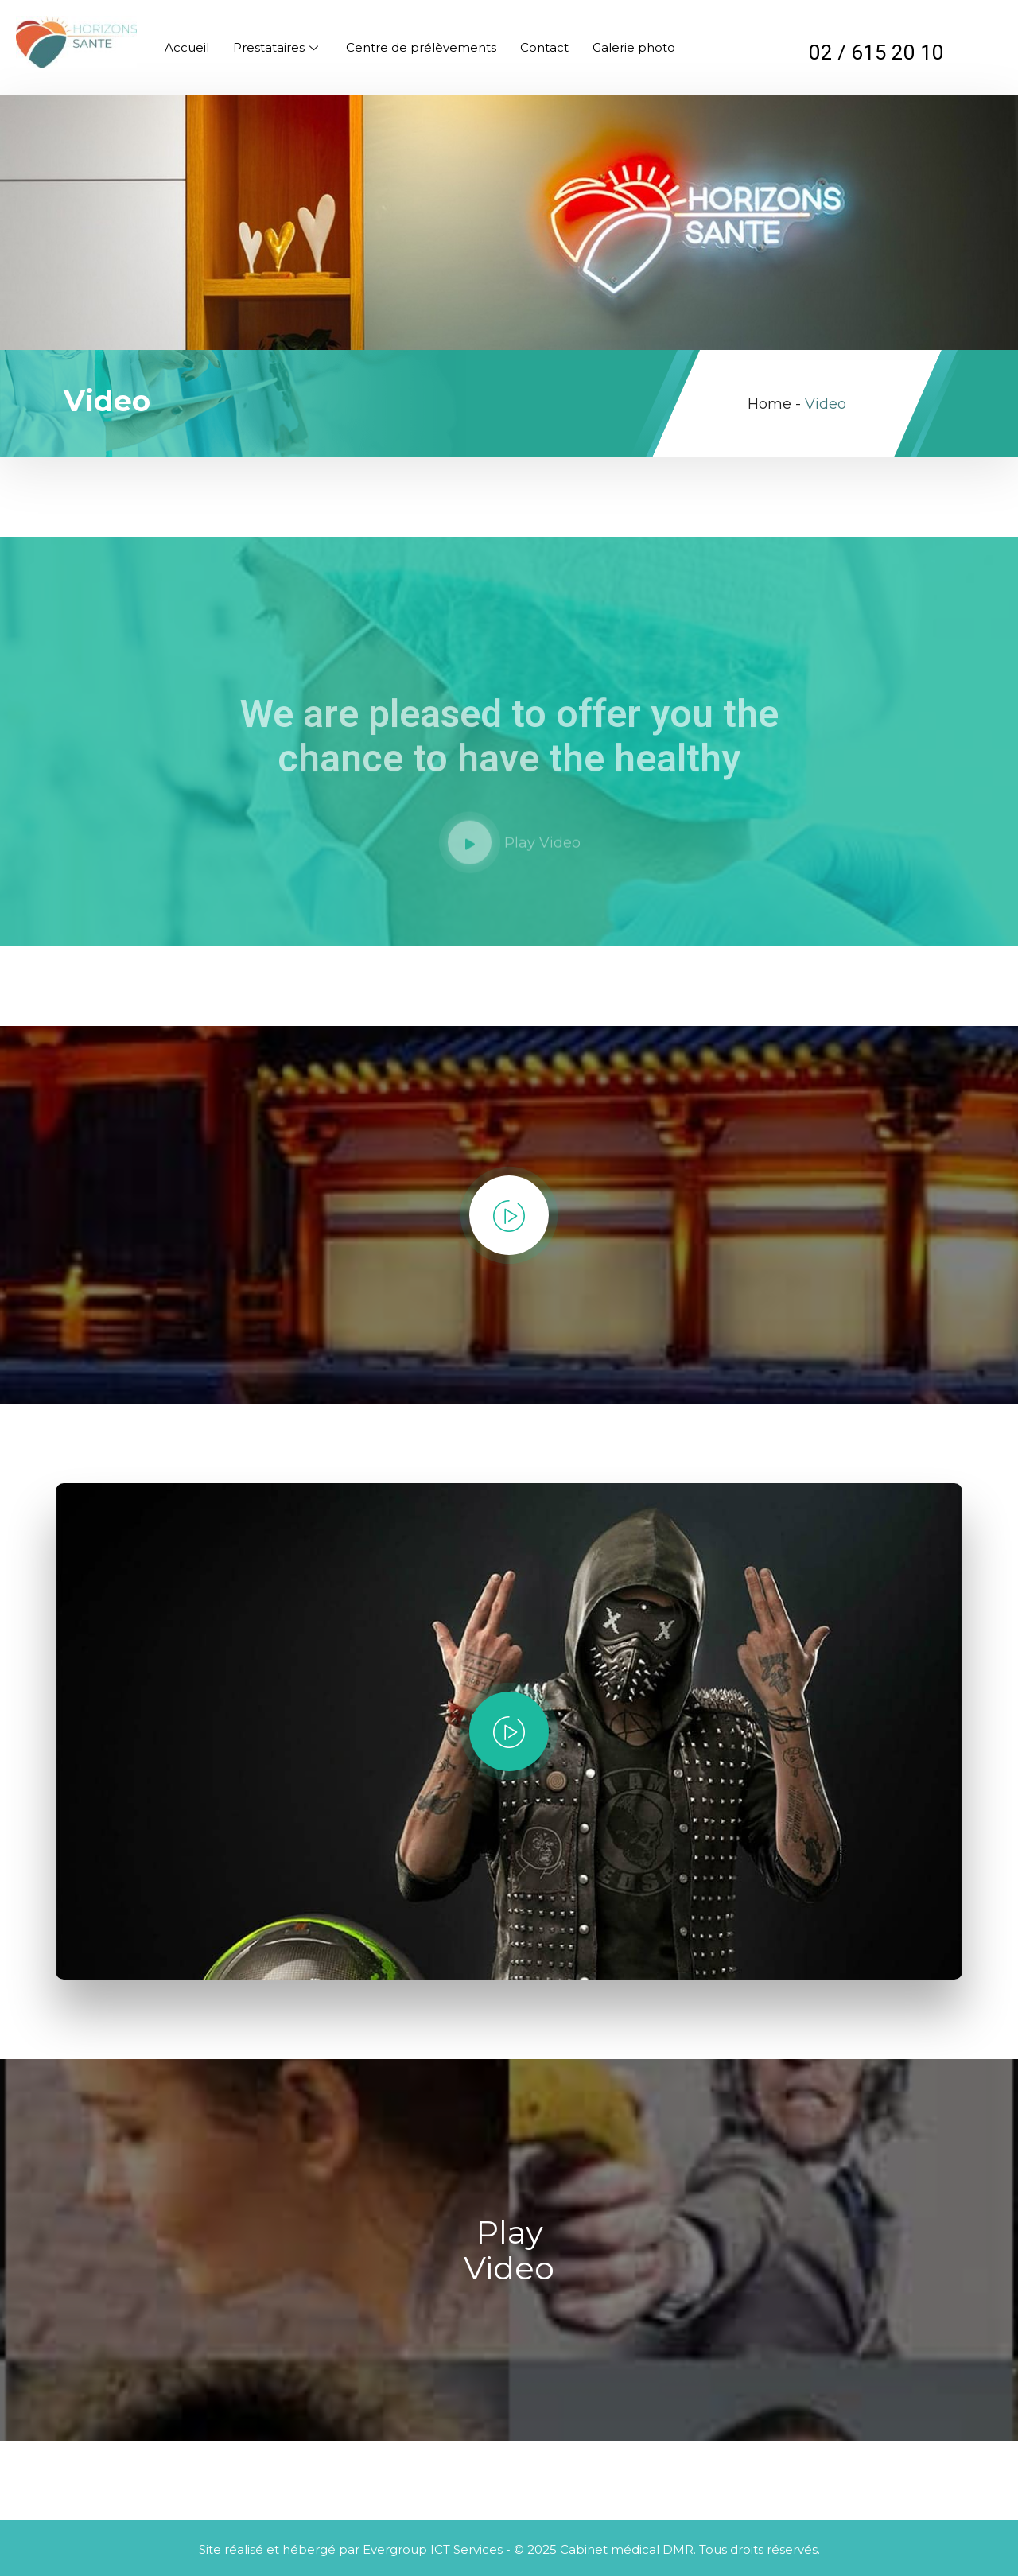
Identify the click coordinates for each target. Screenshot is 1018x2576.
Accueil (187, 47)
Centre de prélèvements (421, 47)
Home (769, 404)
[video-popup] (509, 1215)
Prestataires (277, 47)
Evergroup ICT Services (433, 2549)
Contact (544, 47)
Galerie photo (634, 47)
